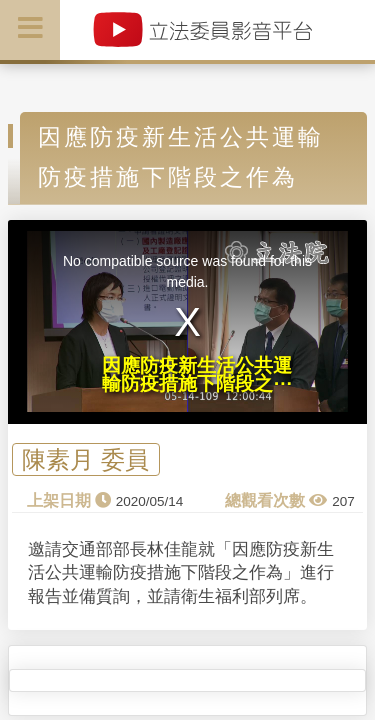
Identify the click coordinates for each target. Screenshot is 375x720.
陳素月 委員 (85, 459)
